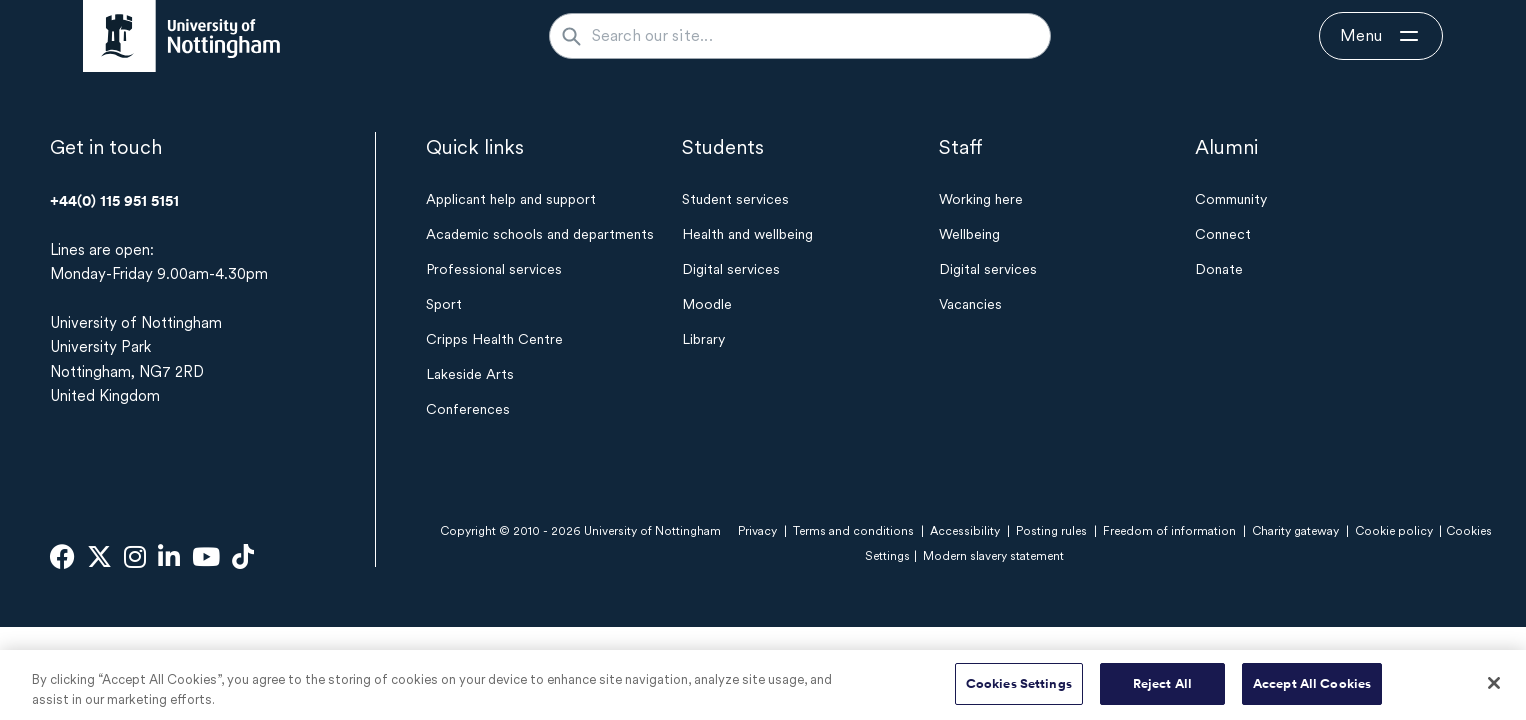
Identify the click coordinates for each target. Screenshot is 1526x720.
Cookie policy (1394, 531)
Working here (981, 199)
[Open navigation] (1381, 36)
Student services (735, 199)
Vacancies (970, 304)
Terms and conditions (853, 531)
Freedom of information (1169, 531)
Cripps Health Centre (494, 339)
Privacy (757, 531)
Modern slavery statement (993, 556)
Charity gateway (1295, 531)
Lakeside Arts (470, 374)
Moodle (707, 304)
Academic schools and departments (540, 234)
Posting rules (1051, 531)
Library (703, 339)
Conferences (468, 409)
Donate (1219, 269)
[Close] (1494, 693)
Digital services (731, 269)
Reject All (1162, 693)
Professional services (494, 269)
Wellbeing (969, 234)
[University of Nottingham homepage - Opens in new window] (181, 36)
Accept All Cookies (1312, 693)
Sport (444, 304)
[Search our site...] (812, 36)
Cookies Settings (1019, 693)
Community (1231, 199)
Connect (1223, 234)
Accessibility (965, 531)
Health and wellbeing (747, 234)
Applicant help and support (511, 199)
